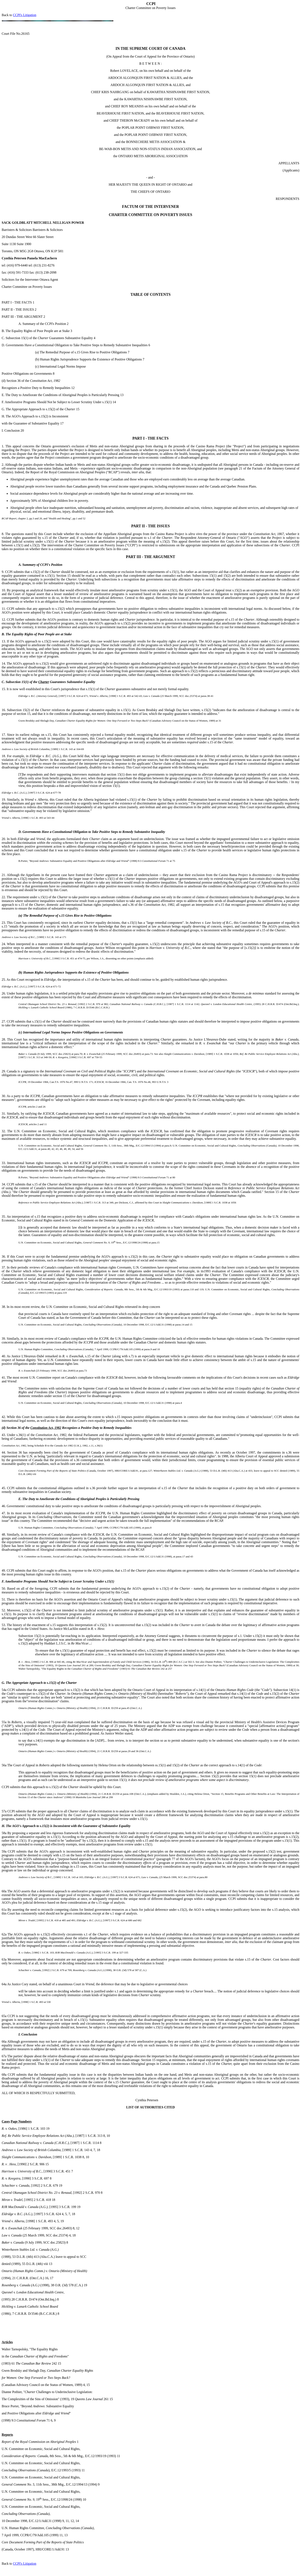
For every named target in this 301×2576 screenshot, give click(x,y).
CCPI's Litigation (24, 15)
